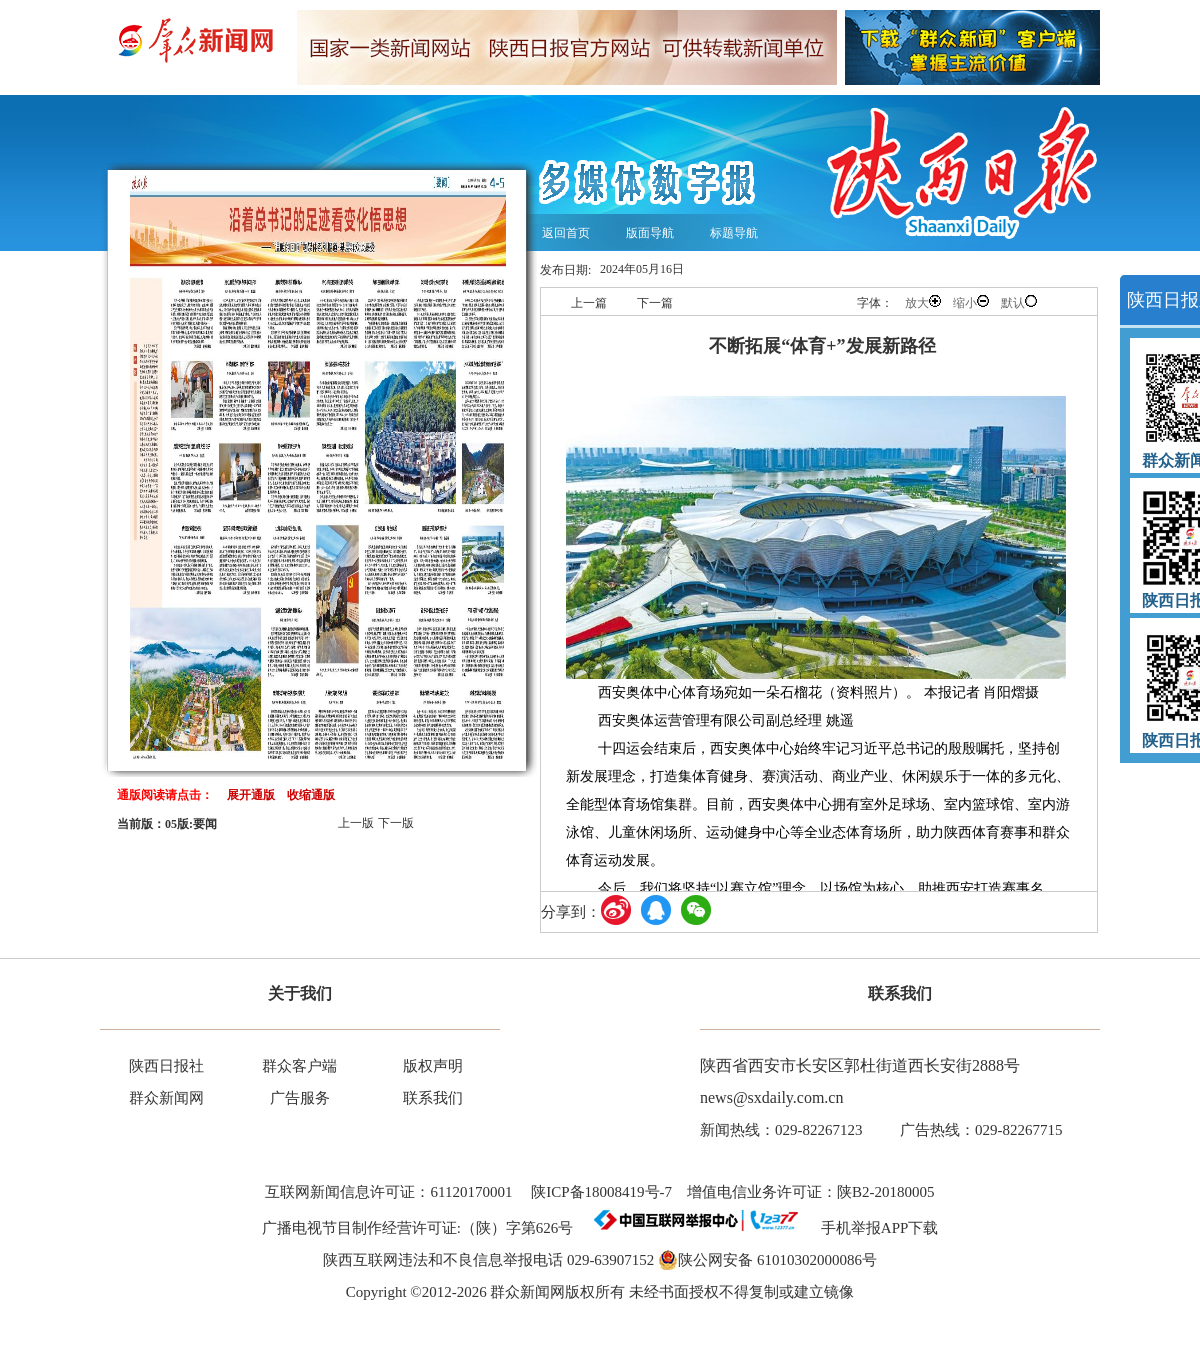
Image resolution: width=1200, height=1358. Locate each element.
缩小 (971, 302)
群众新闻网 (166, 1098)
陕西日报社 (166, 1066)
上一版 (356, 823)
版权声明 (433, 1066)
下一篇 (655, 303)
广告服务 (300, 1098)
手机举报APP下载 (872, 1228)
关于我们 (300, 993)
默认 (1019, 302)
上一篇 (589, 303)
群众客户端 (299, 1066)
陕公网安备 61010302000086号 (767, 1260)
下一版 (396, 823)
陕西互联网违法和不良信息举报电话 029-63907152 (488, 1260)
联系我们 (433, 1098)
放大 (923, 302)
